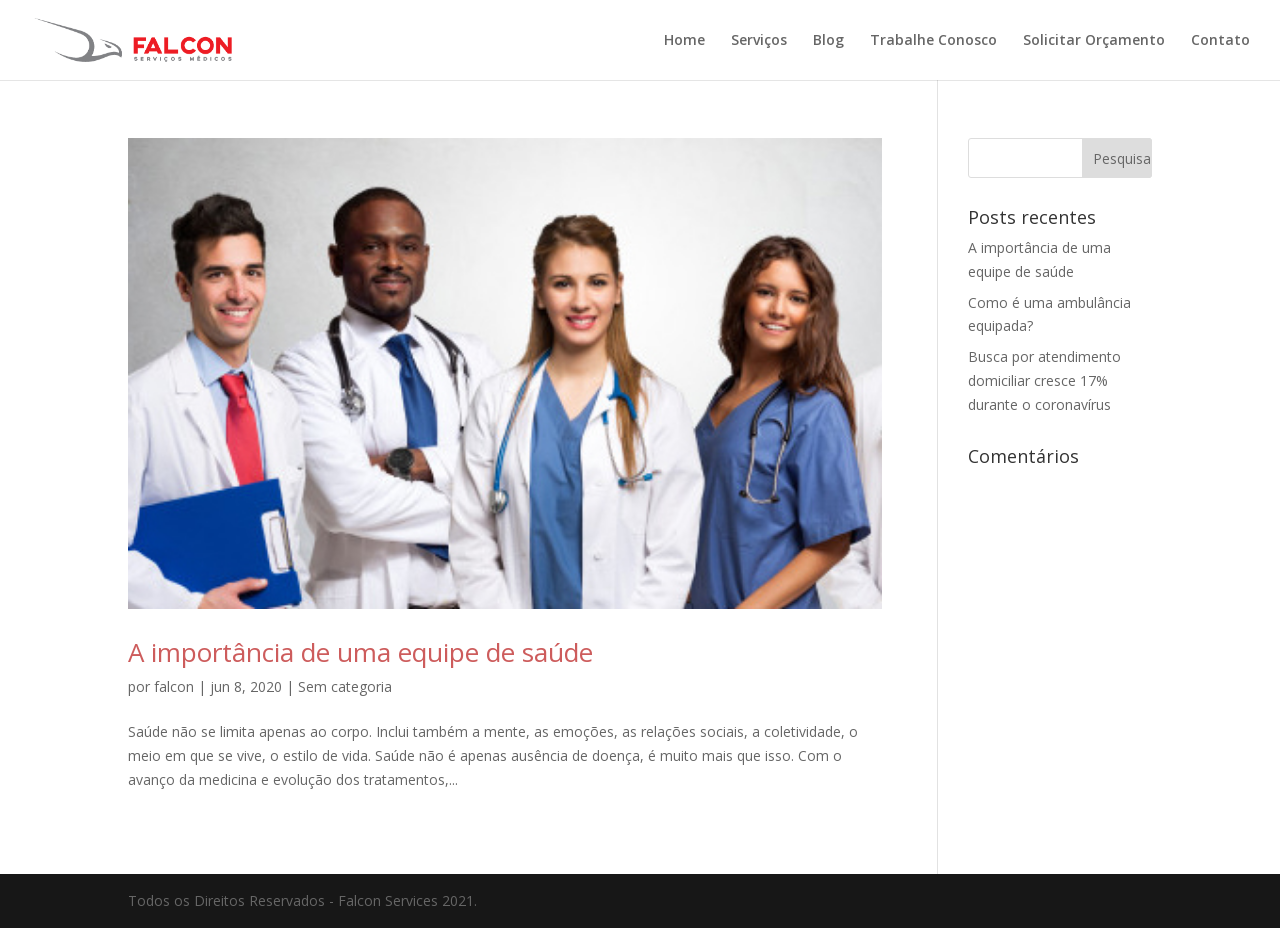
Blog (828, 41)
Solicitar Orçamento (1094, 41)
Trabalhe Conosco (933, 41)
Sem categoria (345, 686)
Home (684, 41)
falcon (174, 686)
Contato (1220, 41)
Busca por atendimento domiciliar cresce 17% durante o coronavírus (1044, 380)
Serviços (759, 41)
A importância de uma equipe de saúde (360, 652)
